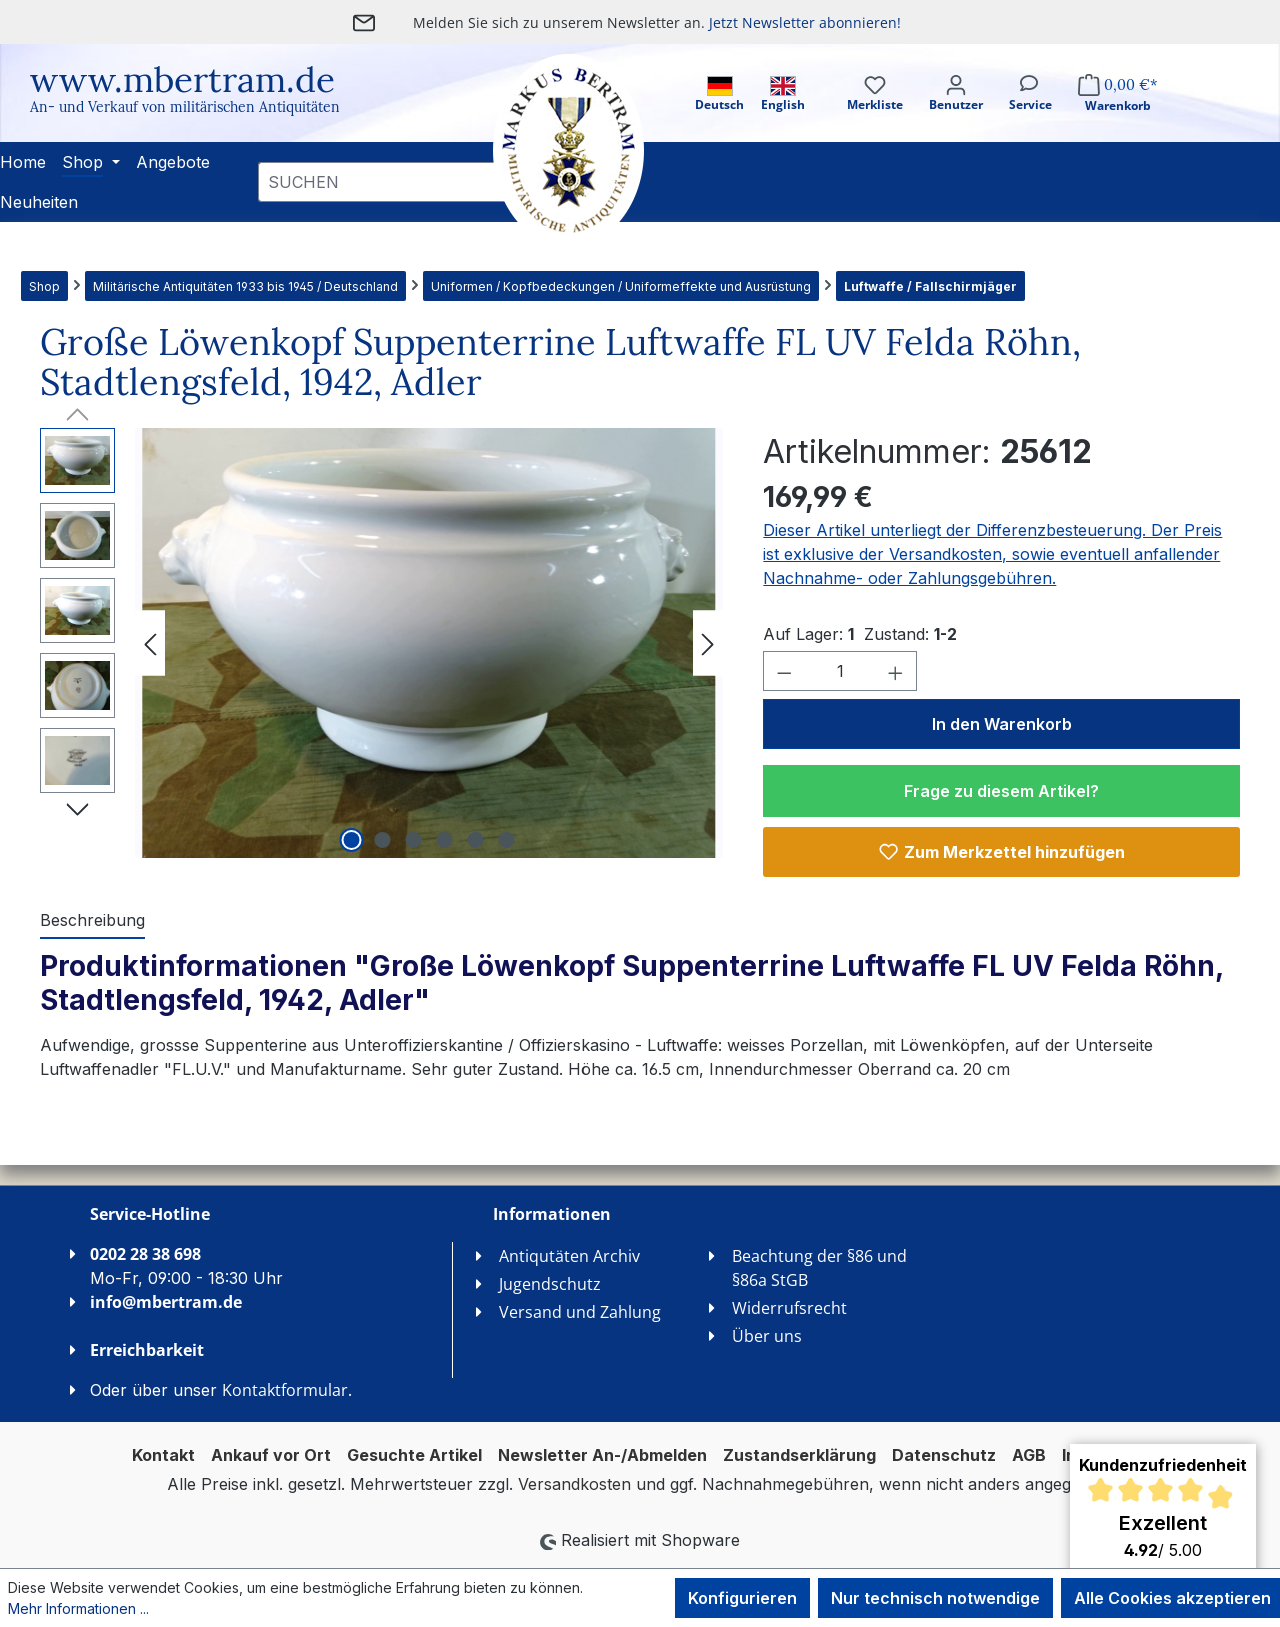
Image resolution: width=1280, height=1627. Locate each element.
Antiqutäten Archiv (569, 1256)
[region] (381, 643)
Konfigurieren (742, 1598)
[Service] (1030, 110)
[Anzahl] (840, 671)
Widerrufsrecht (789, 1308)
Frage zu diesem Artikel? (1001, 791)
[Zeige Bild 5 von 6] (475, 840)
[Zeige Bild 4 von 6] (444, 840)
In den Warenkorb (1002, 724)
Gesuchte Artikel (414, 1455)
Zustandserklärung (799, 1455)
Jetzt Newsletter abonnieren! (805, 22)
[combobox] (384, 182)
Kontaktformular (285, 1390)
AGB (1029, 1455)
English (783, 94)
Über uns (767, 1336)
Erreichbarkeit (147, 1350)
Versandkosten (574, 1484)
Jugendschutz (550, 1284)
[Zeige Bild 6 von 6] (506, 840)
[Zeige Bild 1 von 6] (351, 840)
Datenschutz (944, 1455)
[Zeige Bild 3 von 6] (413, 840)
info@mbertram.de (166, 1302)
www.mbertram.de (182, 79)
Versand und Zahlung (580, 1312)
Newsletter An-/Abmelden (602, 1455)
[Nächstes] (708, 643)
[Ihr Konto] (956, 110)
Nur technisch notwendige (935, 1598)
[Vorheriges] (150, 643)
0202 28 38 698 (145, 1254)
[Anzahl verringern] (784, 671)
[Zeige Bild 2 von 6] (382, 840)
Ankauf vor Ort (271, 1455)
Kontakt (163, 1455)
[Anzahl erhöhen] (896, 671)
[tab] (92, 921)
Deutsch (719, 94)
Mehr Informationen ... (78, 1608)
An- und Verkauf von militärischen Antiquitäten (185, 107)
